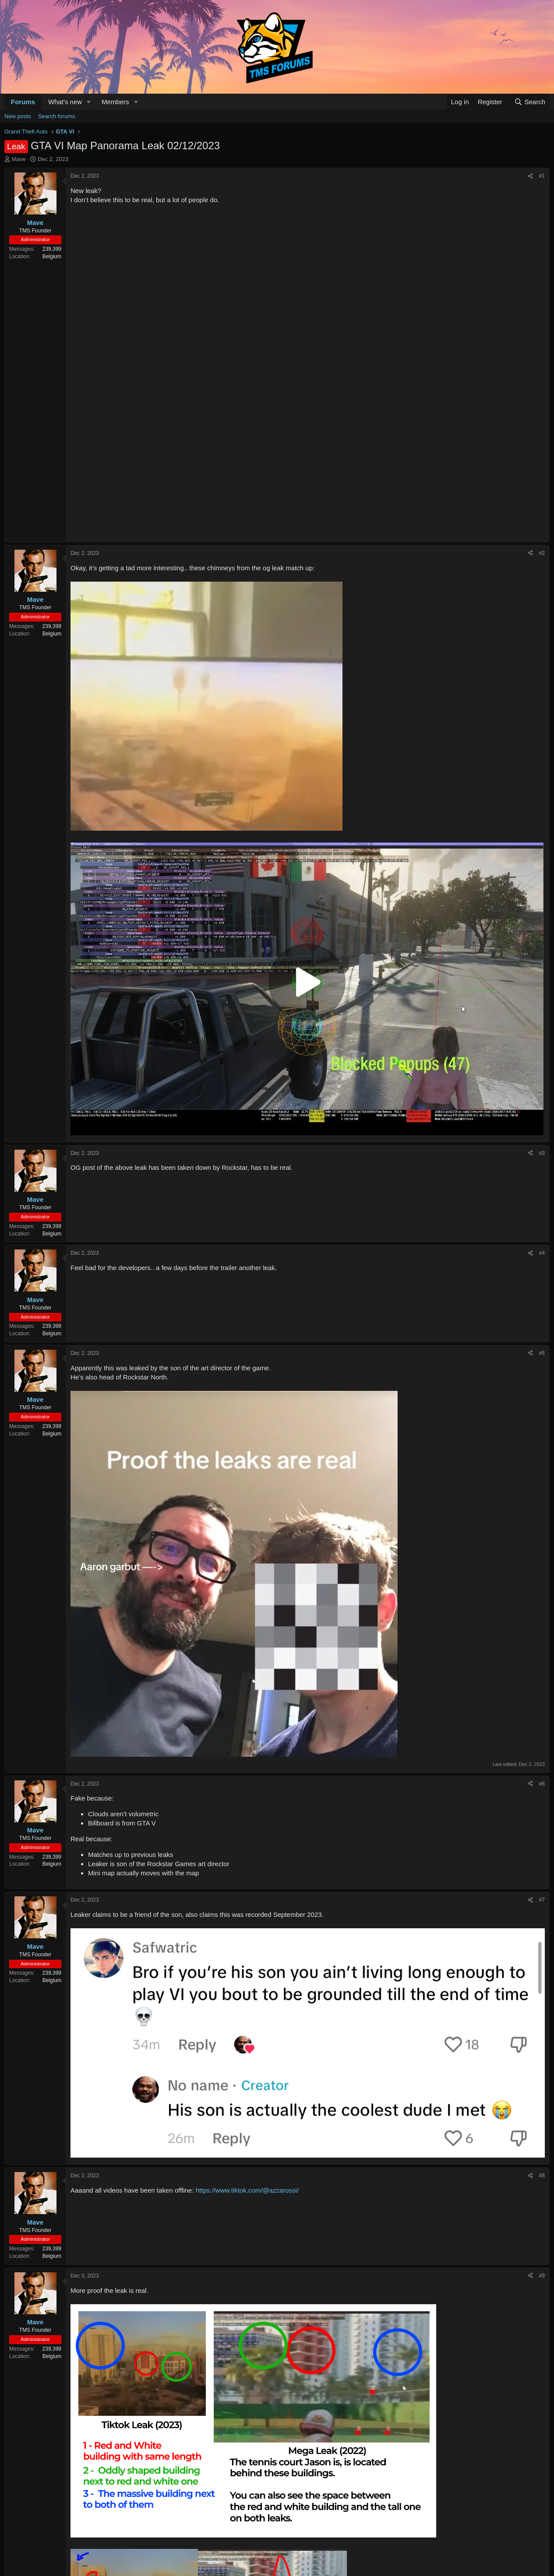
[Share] (530, 176)
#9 (542, 2276)
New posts (17, 116)
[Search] (530, 102)
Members (115, 101)
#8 (542, 2175)
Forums (23, 101)
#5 (542, 1353)
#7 (542, 1900)
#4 (542, 1253)
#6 (542, 1784)
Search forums (56, 116)
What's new (65, 101)
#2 (542, 553)
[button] (89, 102)
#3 (542, 1153)
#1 (542, 176)
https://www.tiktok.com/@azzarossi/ (247, 2190)
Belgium (51, 256)
